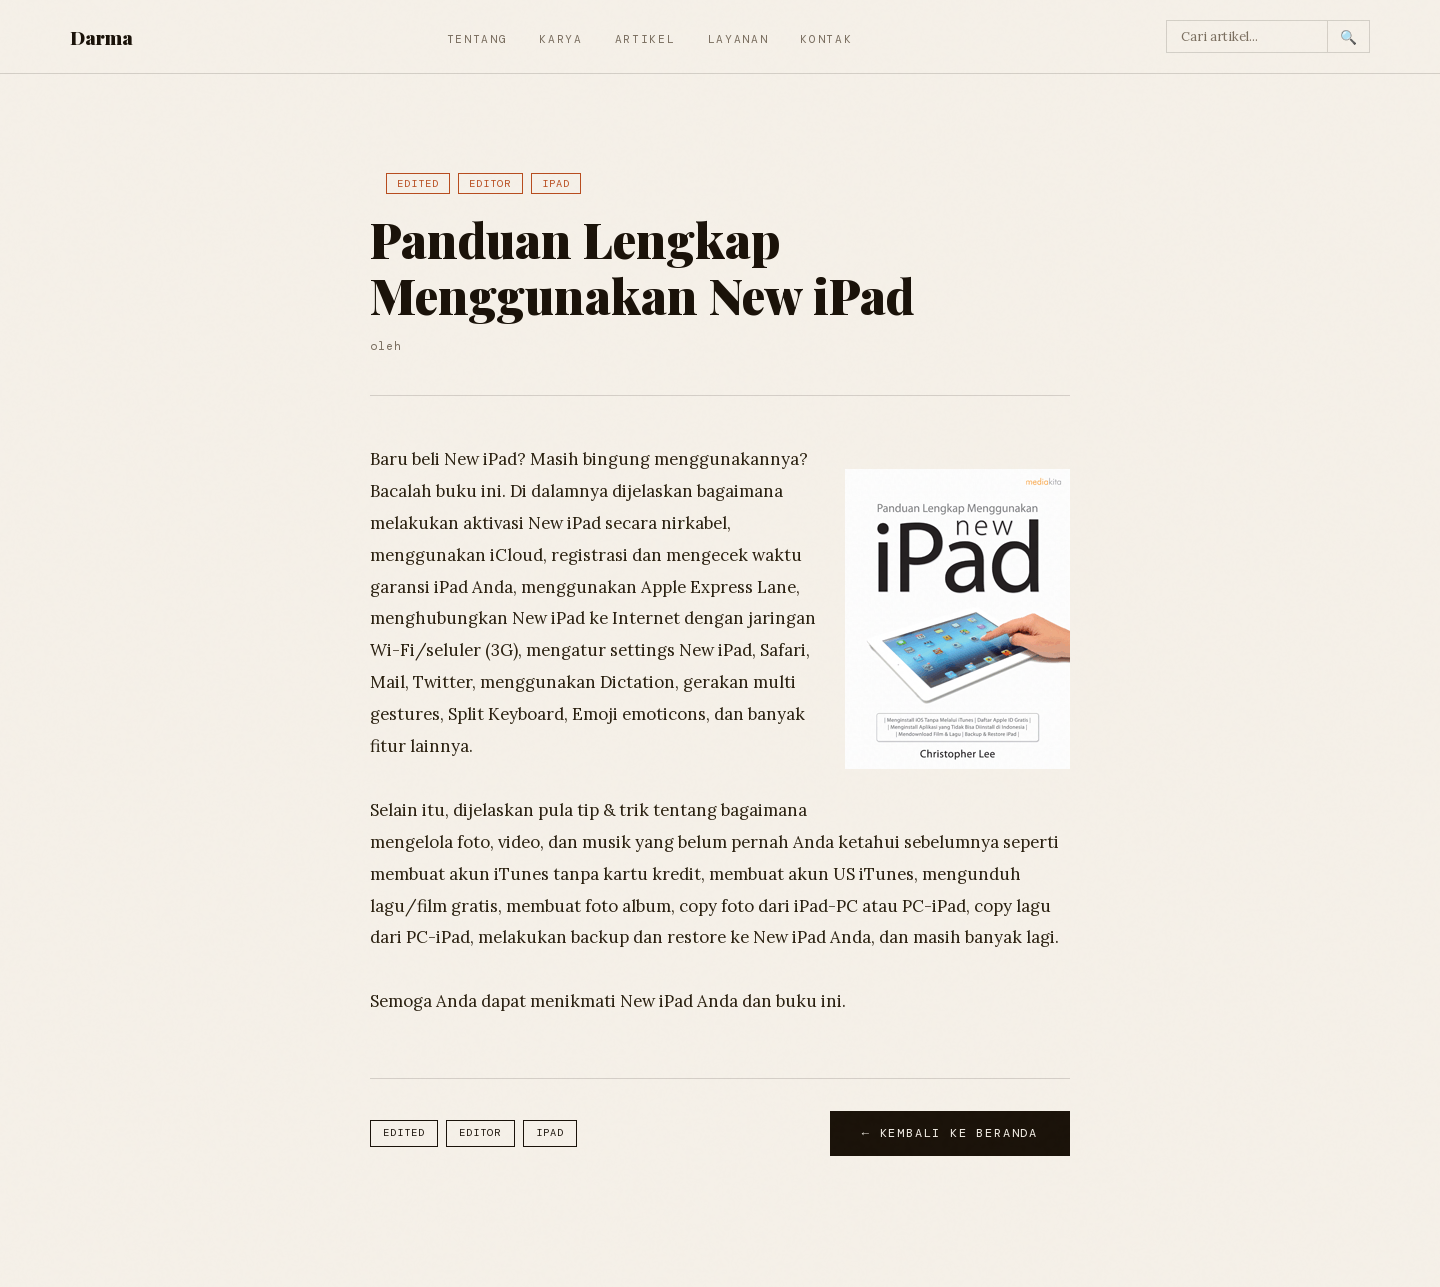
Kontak (826, 39)
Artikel (645, 39)
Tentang (477, 39)
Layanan (738, 39)
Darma (101, 37)
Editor (490, 183)
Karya (560, 39)
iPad (556, 183)
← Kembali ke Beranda (950, 1133)
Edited (418, 183)
